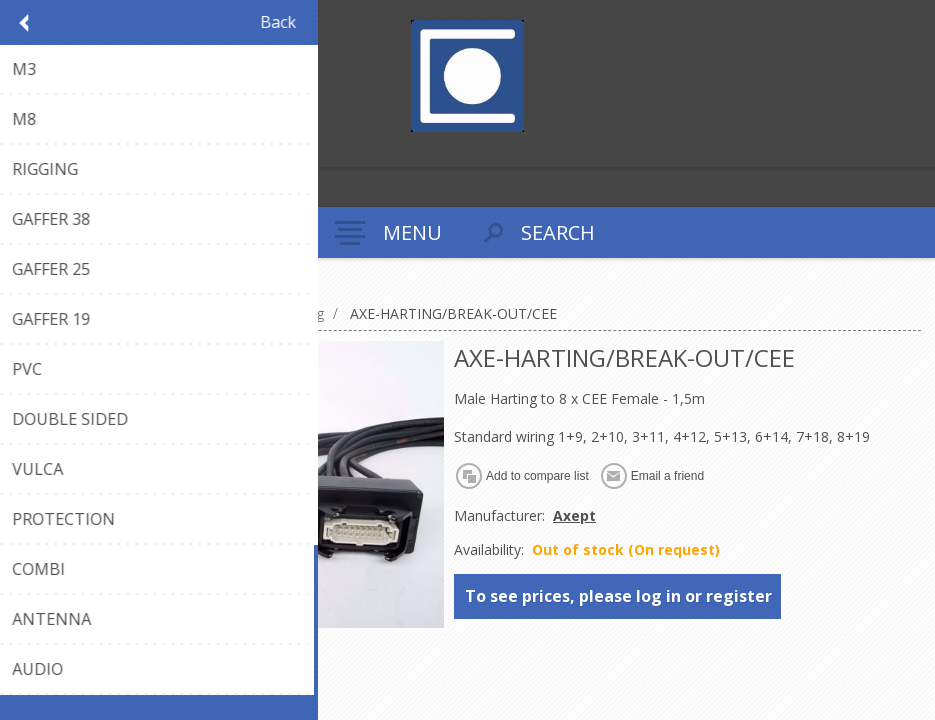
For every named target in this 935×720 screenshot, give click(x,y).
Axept (574, 515)
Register (19, 149)
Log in (58, 149)
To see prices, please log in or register (618, 596)
